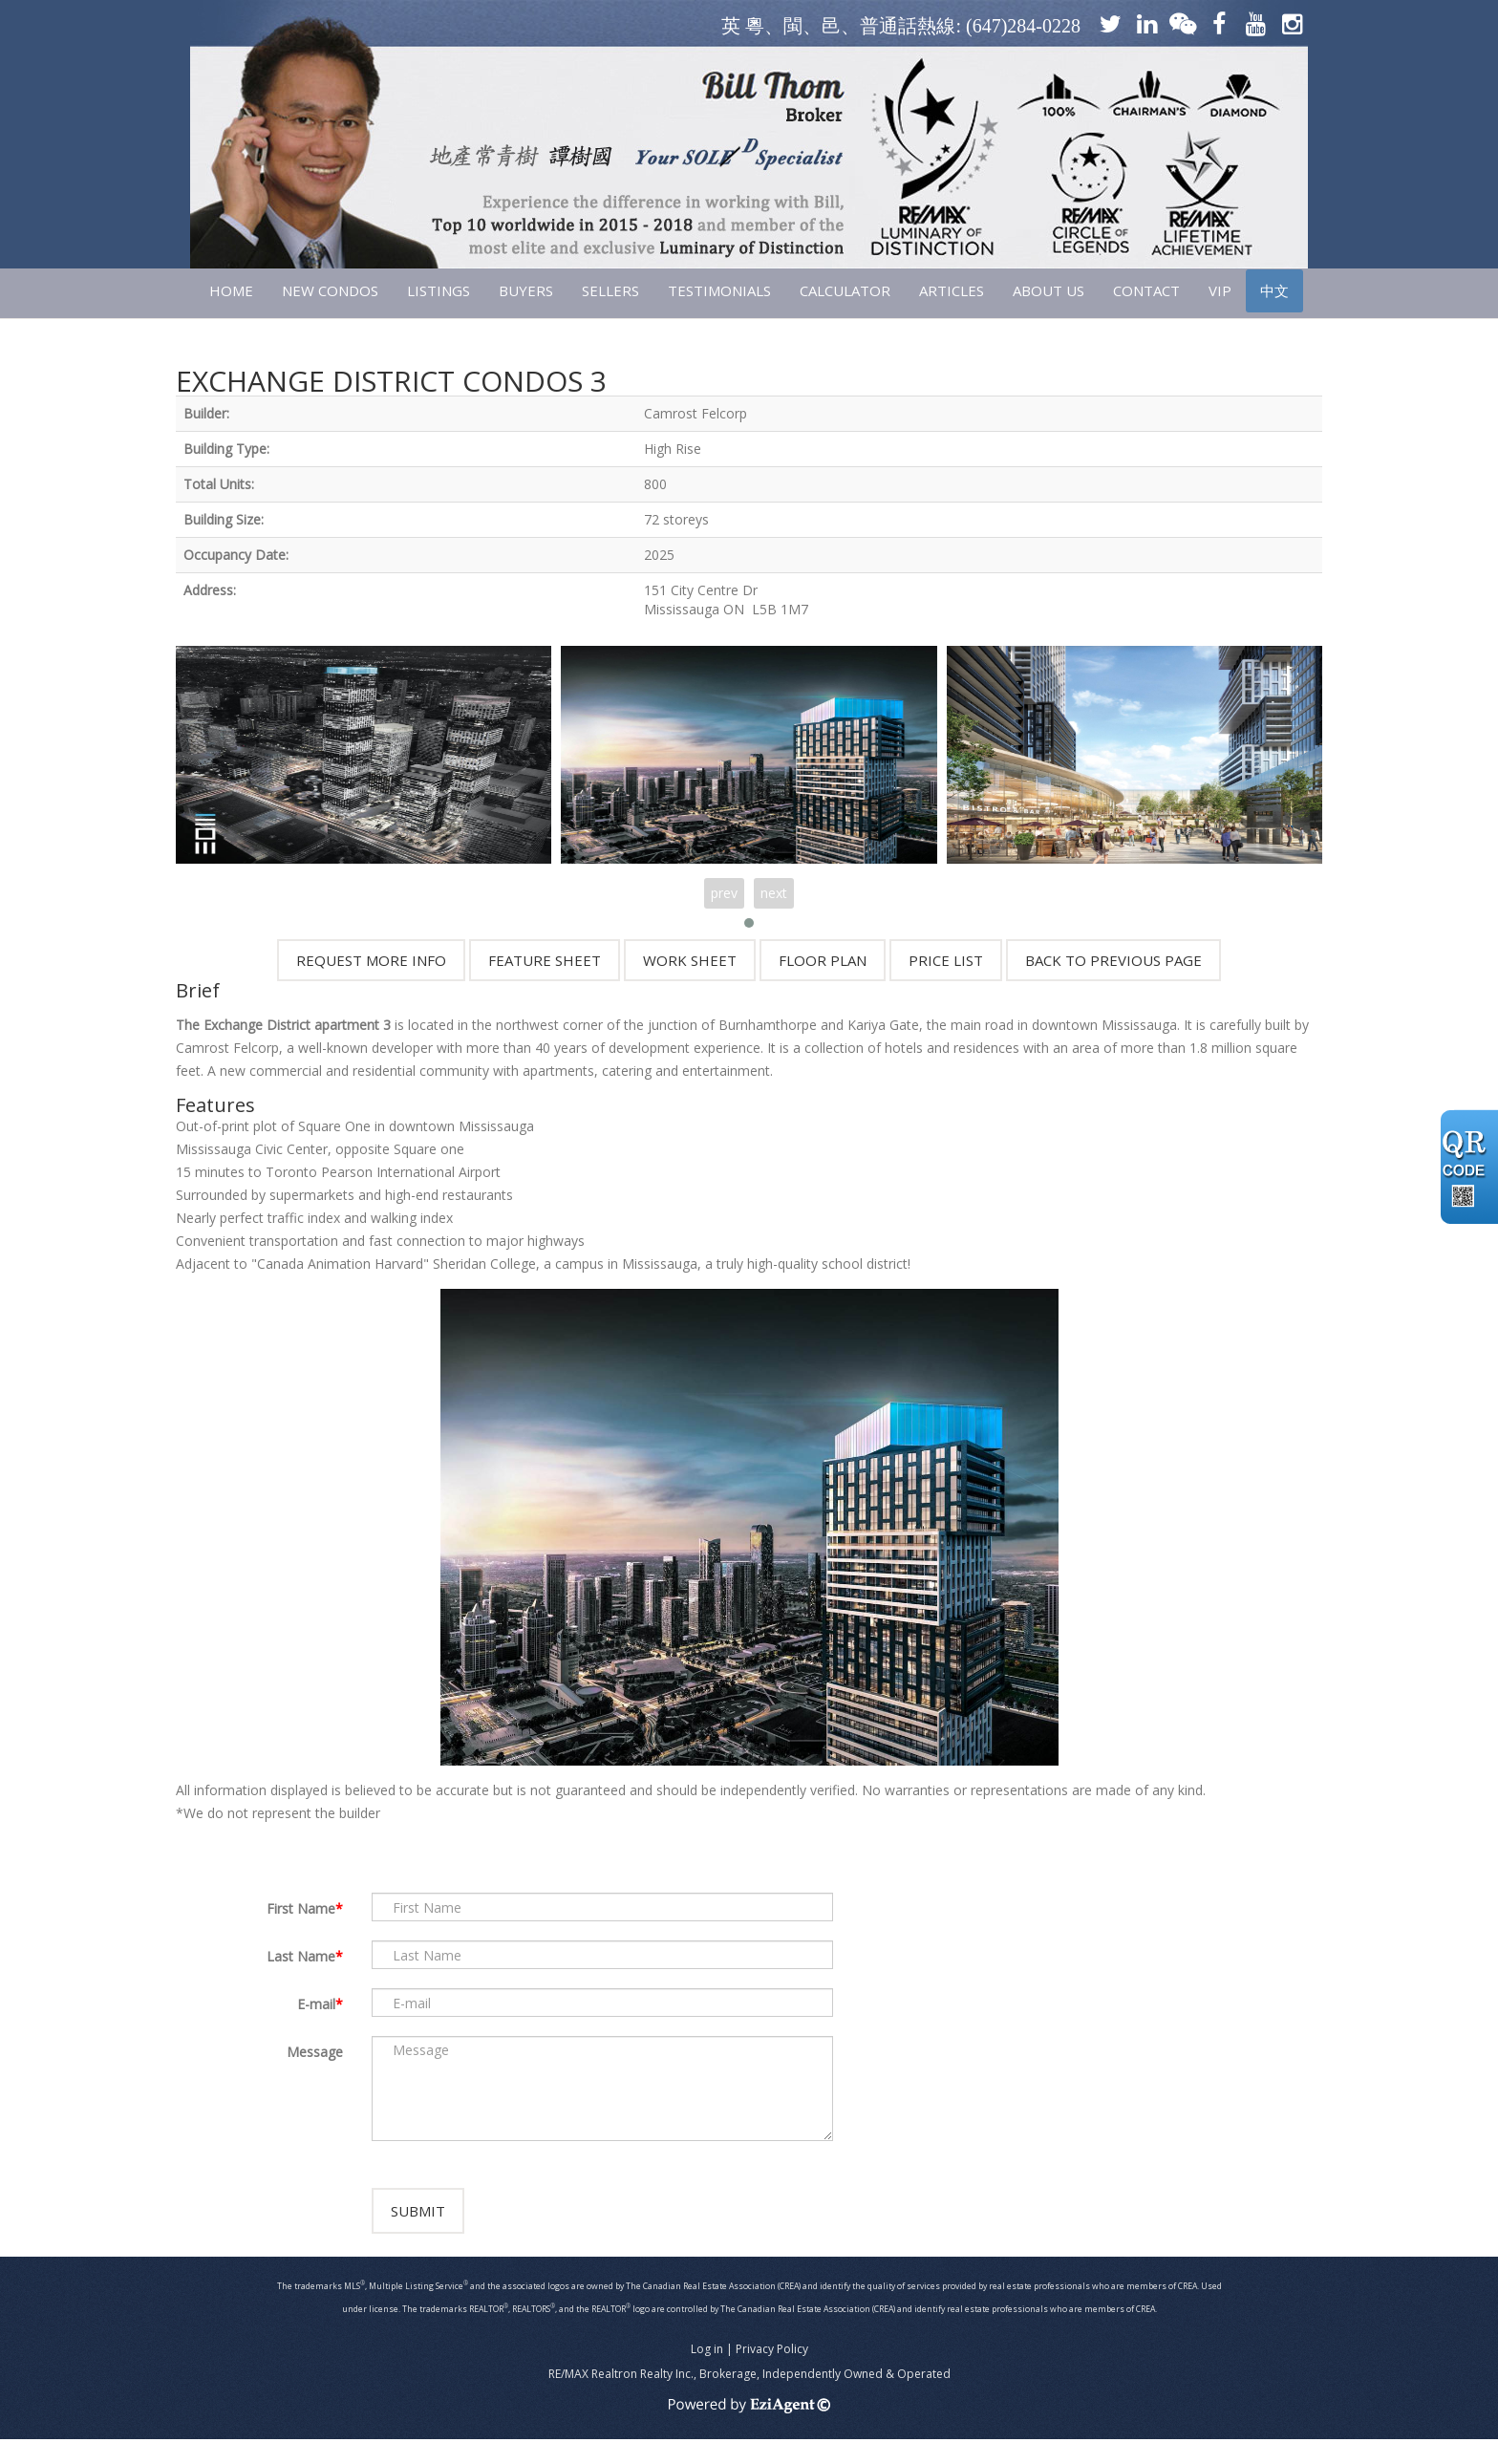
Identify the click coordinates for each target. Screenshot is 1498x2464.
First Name (301, 1908)
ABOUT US (1048, 290)
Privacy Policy (772, 2374)
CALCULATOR (845, 290)
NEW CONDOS (330, 290)
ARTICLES (951, 290)
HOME (231, 290)
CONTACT (1146, 290)
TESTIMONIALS (719, 290)
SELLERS (610, 290)
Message (315, 2052)
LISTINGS (438, 290)
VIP (1220, 290)
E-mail (316, 2004)
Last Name (301, 1956)
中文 (1274, 290)
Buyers (526, 290)
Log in (707, 2374)
